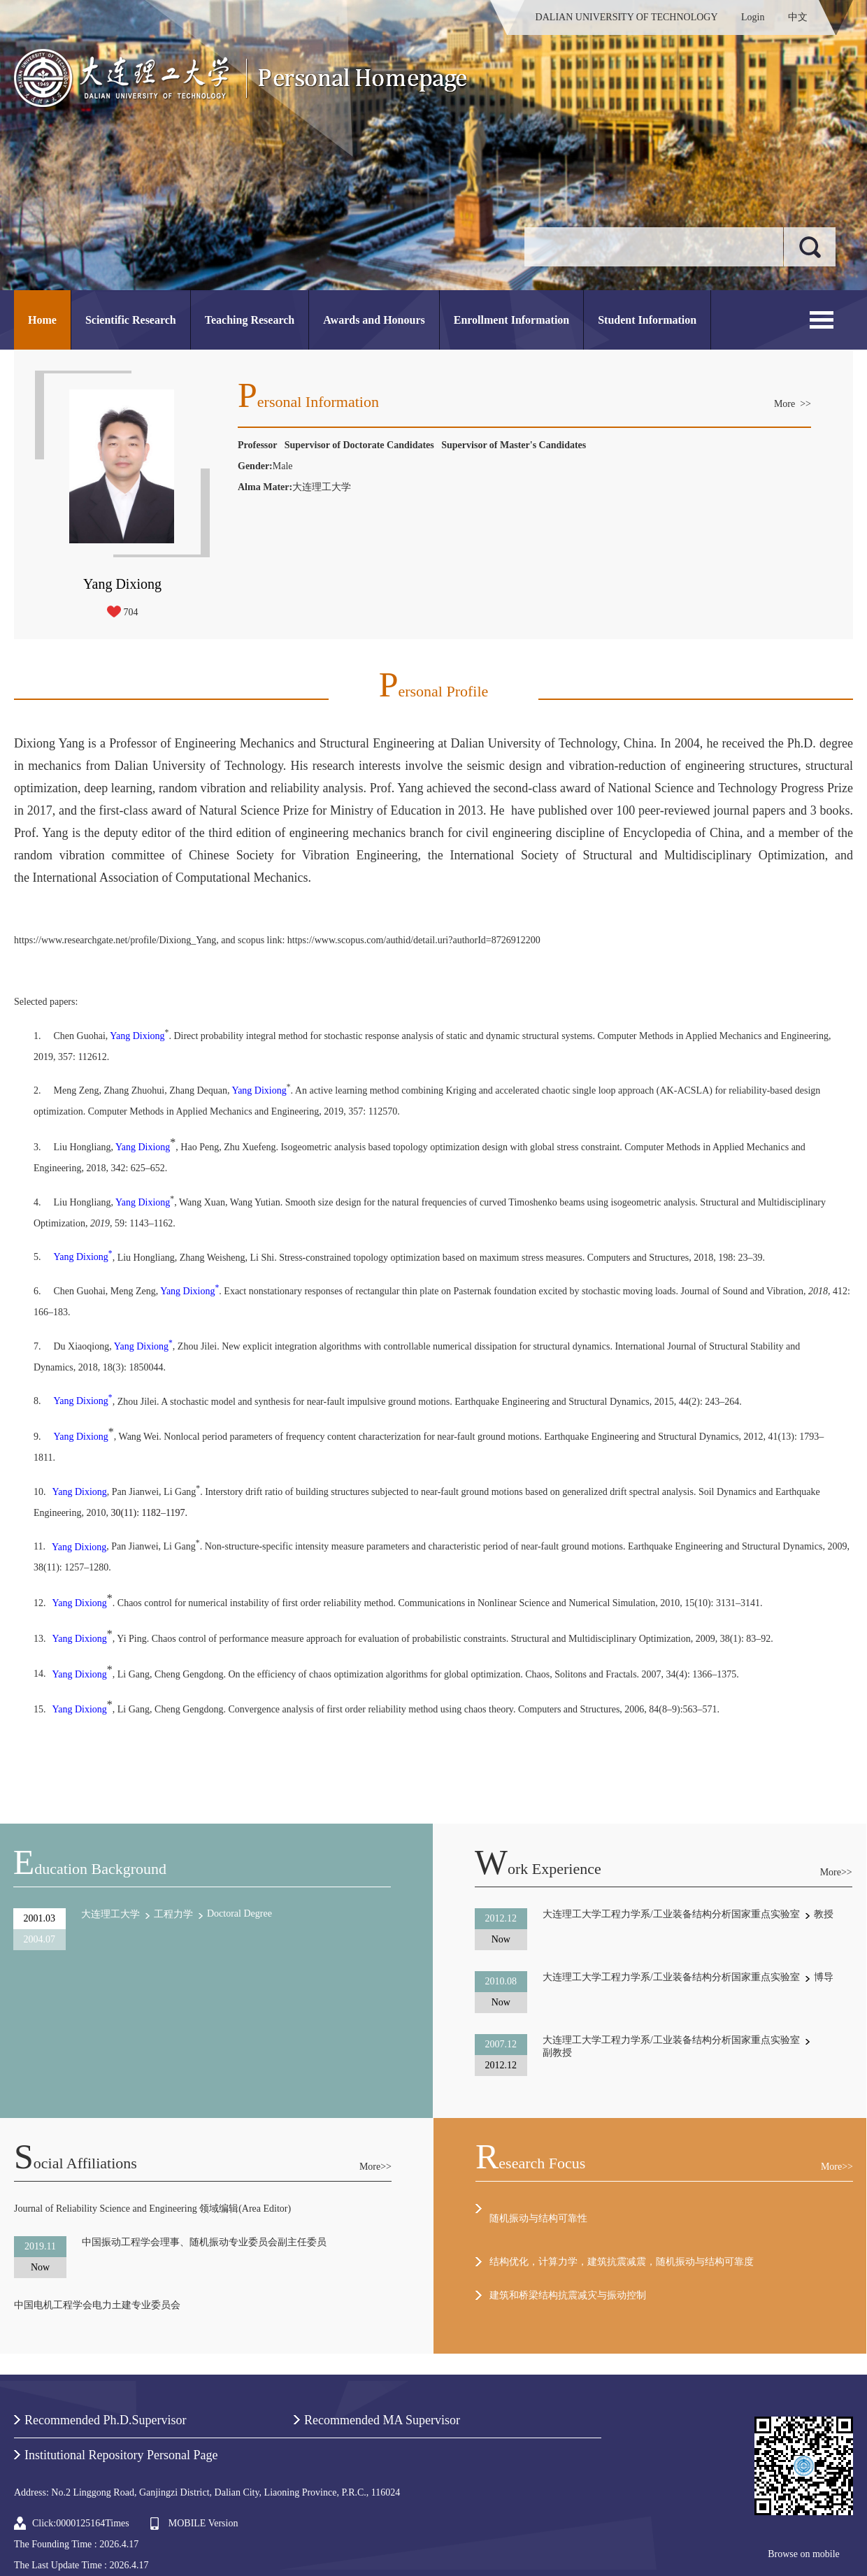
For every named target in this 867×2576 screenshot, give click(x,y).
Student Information (647, 320)
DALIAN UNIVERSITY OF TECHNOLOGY (627, 17)
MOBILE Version (203, 2523)
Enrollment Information (511, 320)
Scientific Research (130, 320)
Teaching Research (249, 320)
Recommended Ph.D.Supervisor (105, 2420)
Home (42, 320)
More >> (792, 404)
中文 (798, 17)
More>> (836, 1872)
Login (752, 17)
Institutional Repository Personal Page (120, 2455)
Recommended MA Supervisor (382, 2420)
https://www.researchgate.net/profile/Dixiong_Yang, (116, 940)
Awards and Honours (374, 320)
